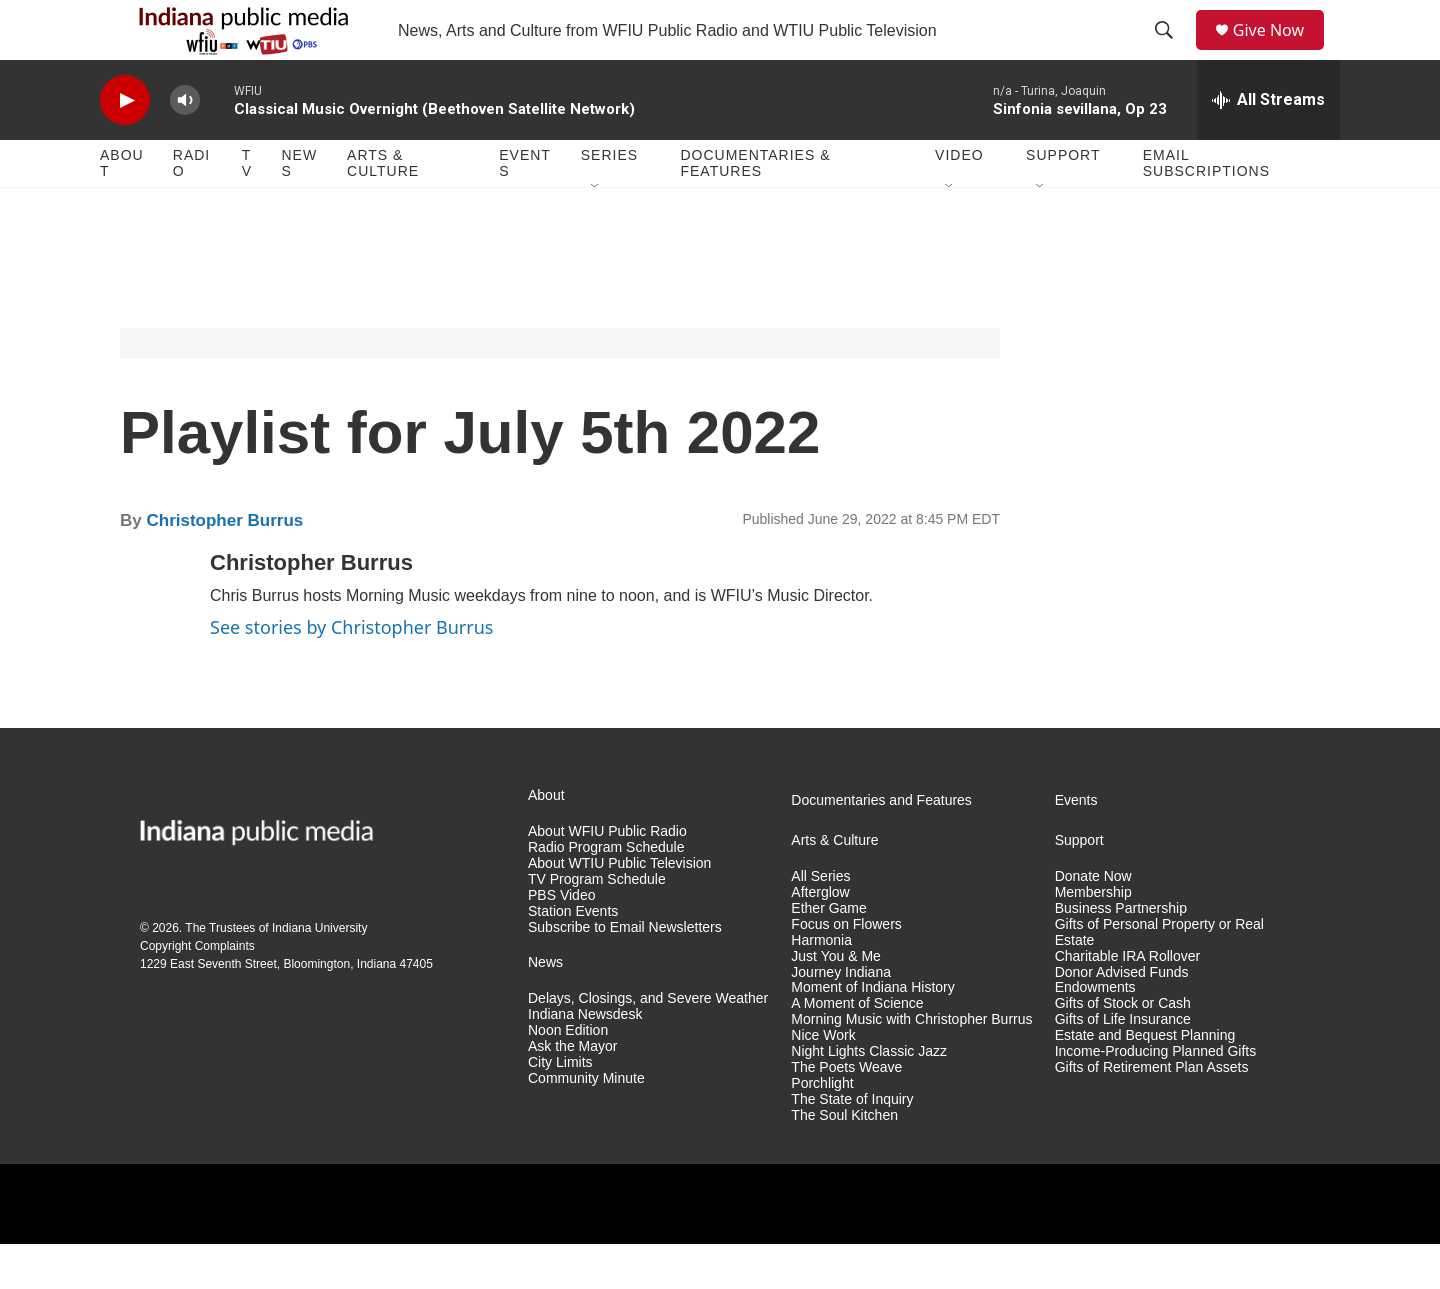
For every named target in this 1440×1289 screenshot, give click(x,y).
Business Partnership (1121, 953)
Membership (1093, 937)
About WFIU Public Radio (607, 876)
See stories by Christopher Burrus (351, 672)
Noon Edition (568, 1075)
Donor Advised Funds (1122, 1017)
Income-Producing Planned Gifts (1156, 1096)
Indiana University (319, 973)
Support (1063, 200)
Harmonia (821, 985)
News (299, 208)
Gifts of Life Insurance (1123, 1064)
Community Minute (586, 1123)
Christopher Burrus (224, 565)
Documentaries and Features (881, 845)
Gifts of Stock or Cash (1123, 1048)
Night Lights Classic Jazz (869, 1096)
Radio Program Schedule (606, 892)
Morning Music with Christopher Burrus (911, 1064)
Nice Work (823, 1080)
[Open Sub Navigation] (596, 232)
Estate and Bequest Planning (1145, 1080)
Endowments (1095, 1032)
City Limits (560, 1107)
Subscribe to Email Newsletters (625, 972)
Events (525, 208)
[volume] (185, 145)
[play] (125, 145)
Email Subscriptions (1206, 208)
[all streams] (1268, 145)
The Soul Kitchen (844, 1160)
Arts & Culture (383, 208)
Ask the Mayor (572, 1091)
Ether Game (828, 953)
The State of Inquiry (852, 1144)
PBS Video (561, 940)
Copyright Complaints (197, 991)
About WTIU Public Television (619, 908)
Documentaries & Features (755, 208)
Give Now (1280, 52)
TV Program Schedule (597, 924)
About (122, 208)
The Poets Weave (846, 1112)
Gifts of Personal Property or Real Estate (1159, 977)
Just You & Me (836, 1001)
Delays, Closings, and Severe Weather (648, 1043)
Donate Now (1093, 921)
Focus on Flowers (846, 969)
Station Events (573, 956)
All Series (820, 921)
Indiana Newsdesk (585, 1059)
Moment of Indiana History (872, 1032)
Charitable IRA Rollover (1128, 1001)
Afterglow (820, 937)
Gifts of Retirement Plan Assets (1152, 1112)
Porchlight (822, 1128)
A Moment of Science (857, 1048)
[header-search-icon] (1171, 53)
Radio (191, 208)
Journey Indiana (841, 1017)
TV (247, 208)
